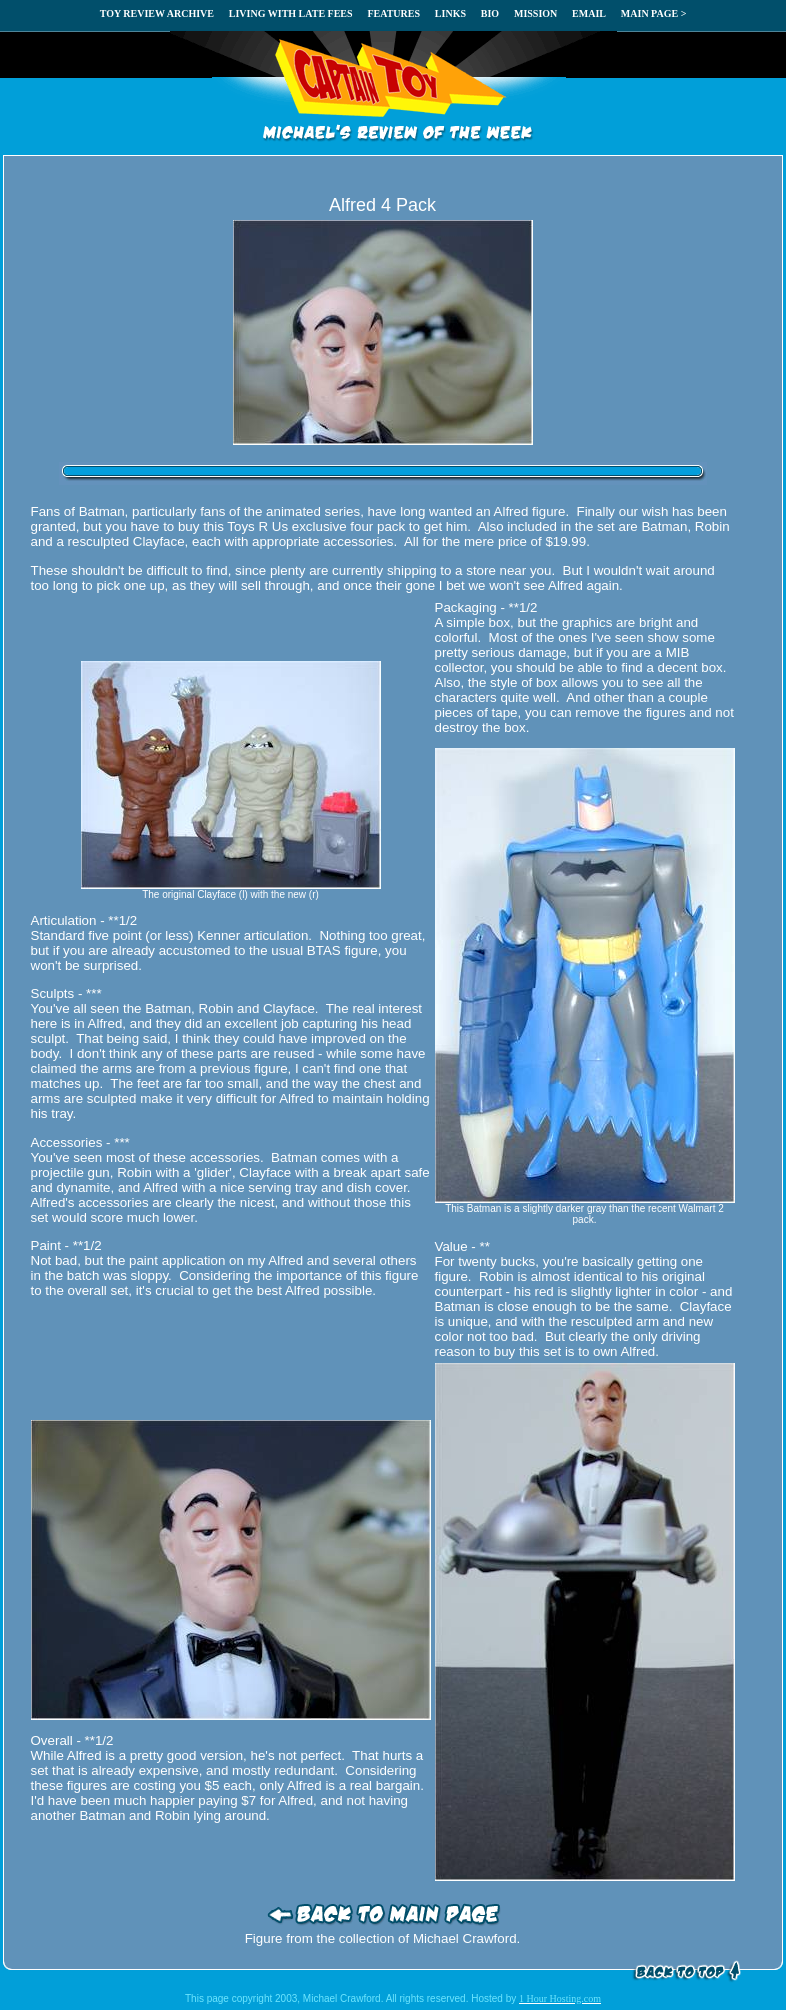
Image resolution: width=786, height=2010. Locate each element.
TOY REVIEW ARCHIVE (157, 13)
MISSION (535, 13)
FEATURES (393, 13)
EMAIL (589, 13)
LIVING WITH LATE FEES (291, 13)
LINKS (450, 13)
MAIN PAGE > (654, 13)
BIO (490, 13)
